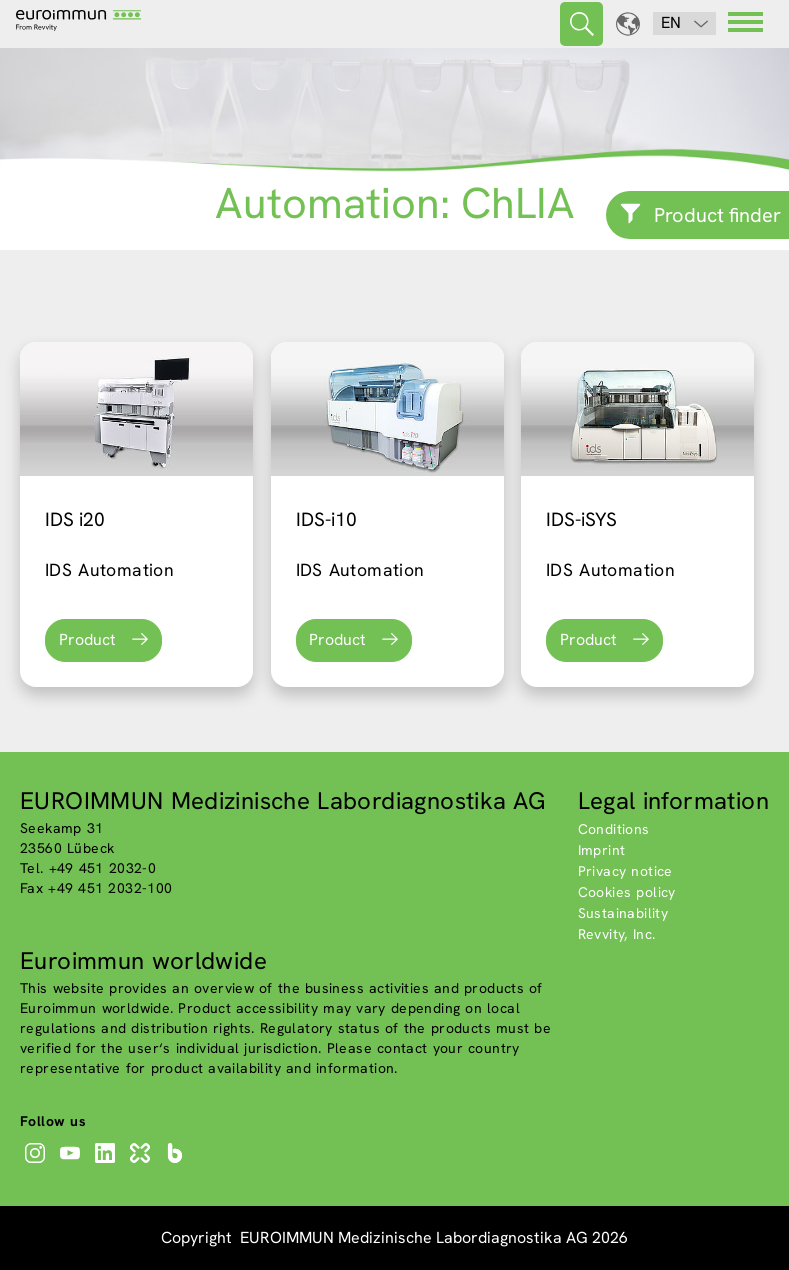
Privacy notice (625, 871)
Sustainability (623, 913)
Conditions (614, 829)
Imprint (602, 850)
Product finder (717, 215)
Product (87, 639)
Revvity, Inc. (617, 934)
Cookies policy (627, 892)
